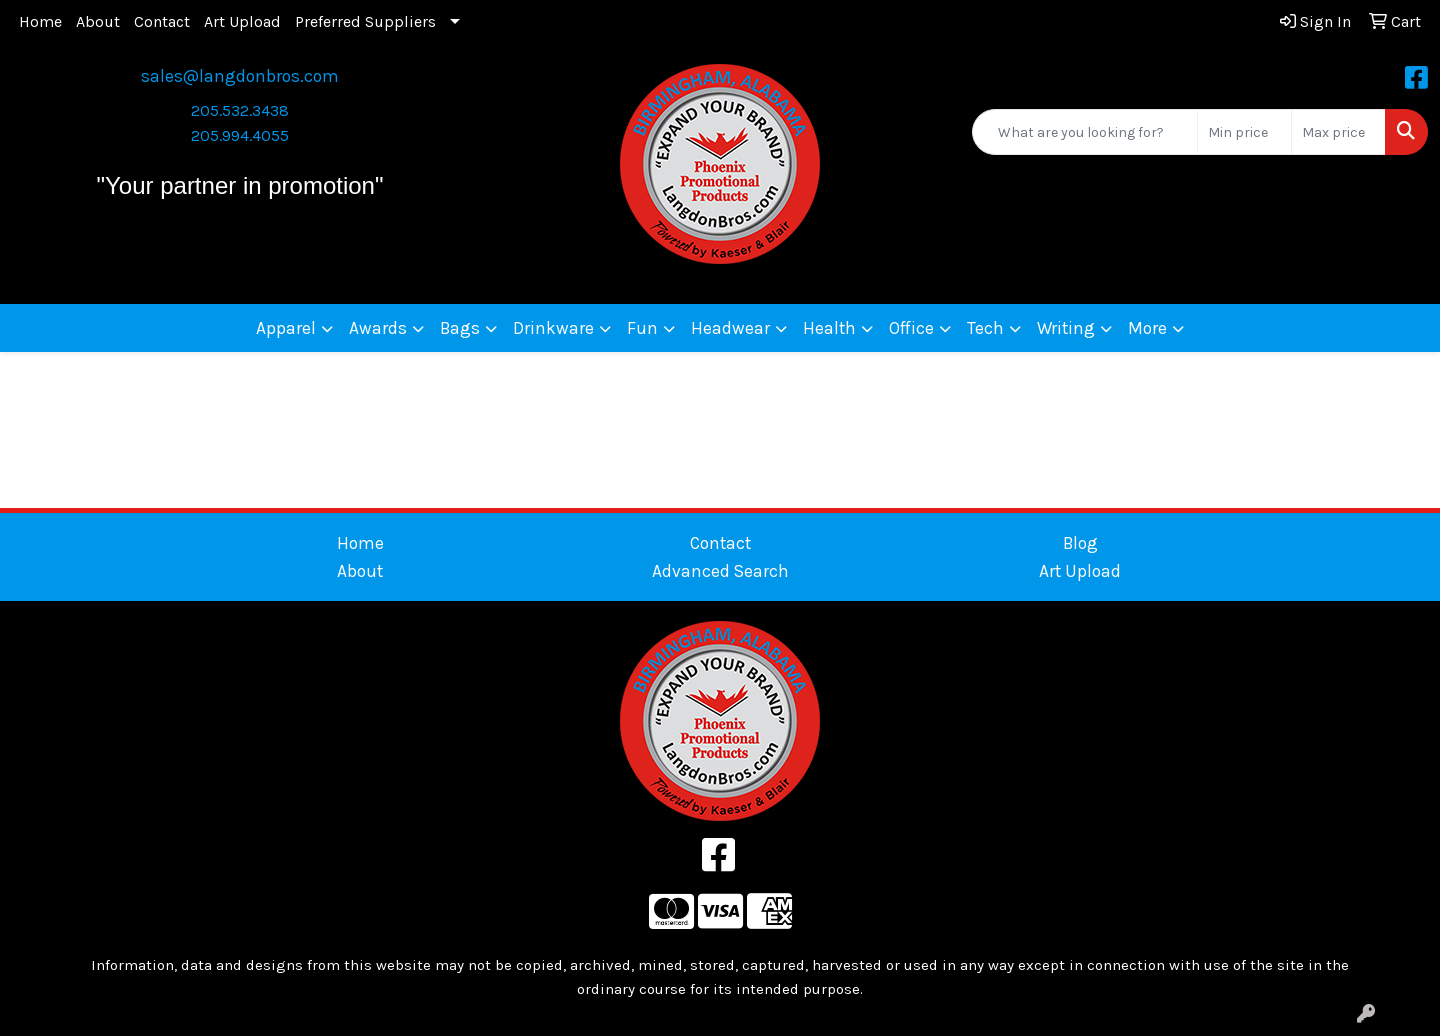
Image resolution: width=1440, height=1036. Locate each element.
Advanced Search (720, 571)
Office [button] (911, 328)
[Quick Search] (1085, 132)
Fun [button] (642, 328)
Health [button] (829, 328)
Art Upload (242, 21)
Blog (1080, 543)
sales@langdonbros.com (240, 76)
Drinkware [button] (553, 328)
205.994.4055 (240, 135)
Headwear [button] (730, 328)
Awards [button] (378, 328)
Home (40, 21)
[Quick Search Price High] (1338, 132)
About (98, 21)
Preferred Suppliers (365, 21)
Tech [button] (985, 328)
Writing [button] (1066, 328)
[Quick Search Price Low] (1244, 132)
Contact (162, 21)
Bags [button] (460, 328)
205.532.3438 (240, 110)
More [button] (1147, 328)
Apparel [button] (286, 328)
